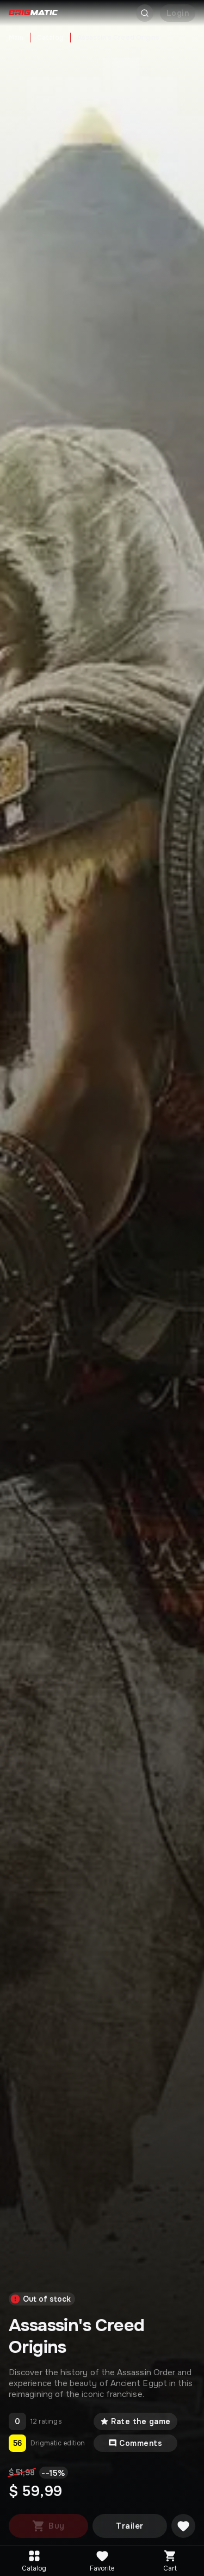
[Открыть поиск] (144, 13)
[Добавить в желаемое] (183, 2526)
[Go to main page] (33, 13)
